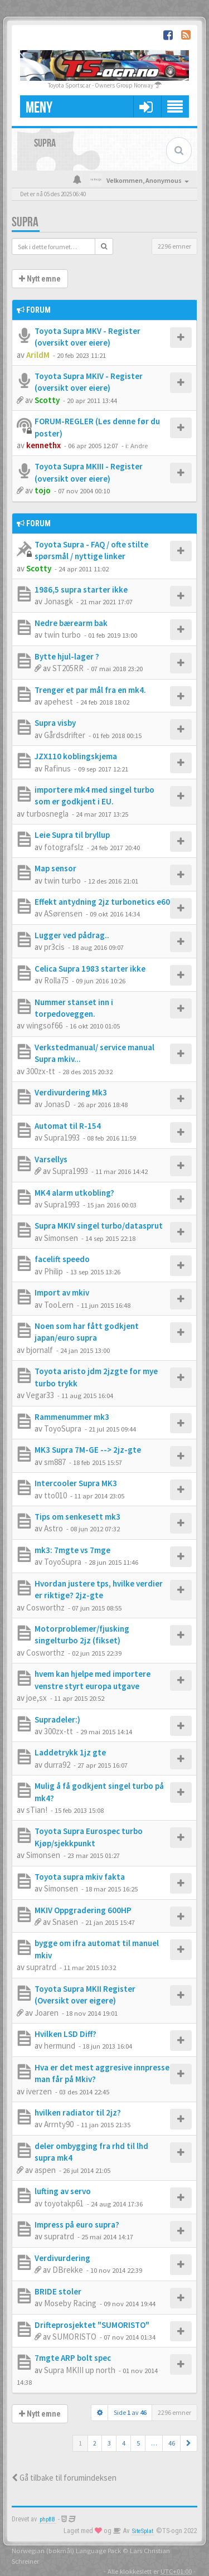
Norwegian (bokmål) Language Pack (66, 2550)
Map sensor (55, 868)
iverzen (39, 2091)
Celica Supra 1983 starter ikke (90, 968)
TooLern (59, 1304)
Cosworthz (45, 1607)
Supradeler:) (57, 1719)
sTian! (36, 1809)
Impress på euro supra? (77, 2224)
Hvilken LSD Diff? (65, 2034)
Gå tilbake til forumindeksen (64, 2477)
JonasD (57, 1104)
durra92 (57, 1764)
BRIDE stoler (58, 2291)
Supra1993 (62, 1137)
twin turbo (62, 634)
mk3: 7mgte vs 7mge (72, 1550)
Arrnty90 (59, 2124)
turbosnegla (47, 813)
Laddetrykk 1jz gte (70, 1752)
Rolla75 (56, 980)
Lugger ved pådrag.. (72, 935)
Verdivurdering (62, 2258)
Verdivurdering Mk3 (71, 1092)
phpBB (47, 2519)
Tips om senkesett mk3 (77, 1516)
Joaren (47, 2012)
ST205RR (68, 668)
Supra (25, 222)
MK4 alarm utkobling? (74, 1192)
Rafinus (57, 768)
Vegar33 (40, 1395)
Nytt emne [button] (40, 278)
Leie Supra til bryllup (72, 834)
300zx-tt (40, 1071)
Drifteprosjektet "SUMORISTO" (92, 2325)
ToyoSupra (62, 1428)
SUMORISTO (74, 2336)
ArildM (38, 355)
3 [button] (109, 2443)
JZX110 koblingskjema (76, 756)
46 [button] (171, 2443)
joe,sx (36, 1697)
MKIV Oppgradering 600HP (83, 1910)
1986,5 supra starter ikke (81, 589)
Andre (139, 445)
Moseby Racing (70, 2303)
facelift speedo (62, 1259)
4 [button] (123, 2443)
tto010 (55, 1495)
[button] (188, 2443)
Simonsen (61, 1238)
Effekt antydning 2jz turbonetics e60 (102, 901)
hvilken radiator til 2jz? (78, 2112)
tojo (43, 490)
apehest (58, 701)
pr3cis (54, 947)
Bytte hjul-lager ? (67, 656)
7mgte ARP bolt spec (73, 2357)
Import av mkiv (62, 1292)
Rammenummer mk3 (72, 1416)
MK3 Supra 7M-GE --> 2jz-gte (88, 1449)
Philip (53, 1271)
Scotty (47, 400)
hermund (59, 2045)
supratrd (41, 1967)
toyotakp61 (64, 2203)
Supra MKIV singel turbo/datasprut (99, 1225)
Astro (53, 1528)
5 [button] (138, 2443)
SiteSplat (142, 2531)
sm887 (55, 1462)
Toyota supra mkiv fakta (80, 1876)
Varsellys (51, 1159)
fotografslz (64, 847)
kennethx (43, 445)
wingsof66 (44, 1025)
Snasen (65, 1922)
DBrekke (67, 2269)
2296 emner (174, 246)
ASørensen (63, 913)
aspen (45, 2170)
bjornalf (39, 1350)
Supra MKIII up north (79, 2370)
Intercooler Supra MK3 (76, 1483)
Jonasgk (58, 601)
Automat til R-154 (68, 1125)
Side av (130, 2412)
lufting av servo (63, 2191)
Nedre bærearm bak (71, 623)
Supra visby (55, 722)
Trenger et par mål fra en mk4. (90, 690)
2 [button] (94, 2443)
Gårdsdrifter (64, 735)
